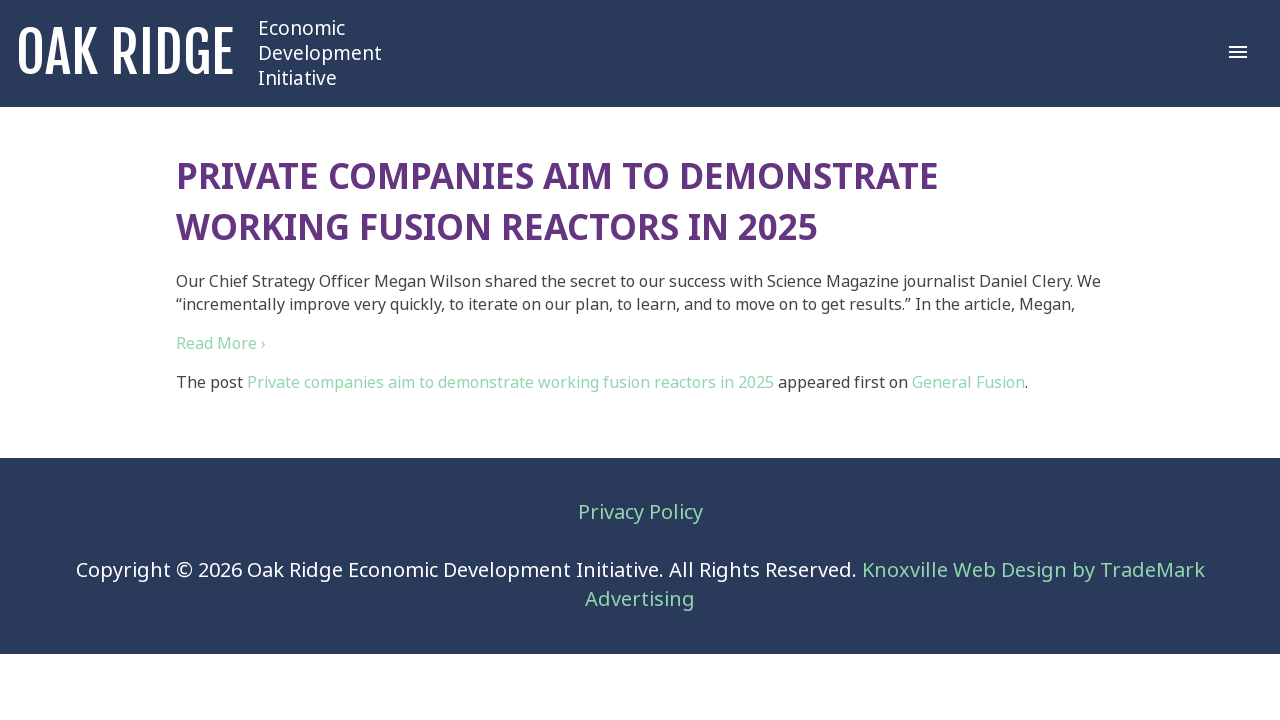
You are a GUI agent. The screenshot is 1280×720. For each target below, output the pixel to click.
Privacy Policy (640, 512)
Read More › (221, 343)
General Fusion (968, 382)
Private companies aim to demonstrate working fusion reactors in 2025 (510, 382)
